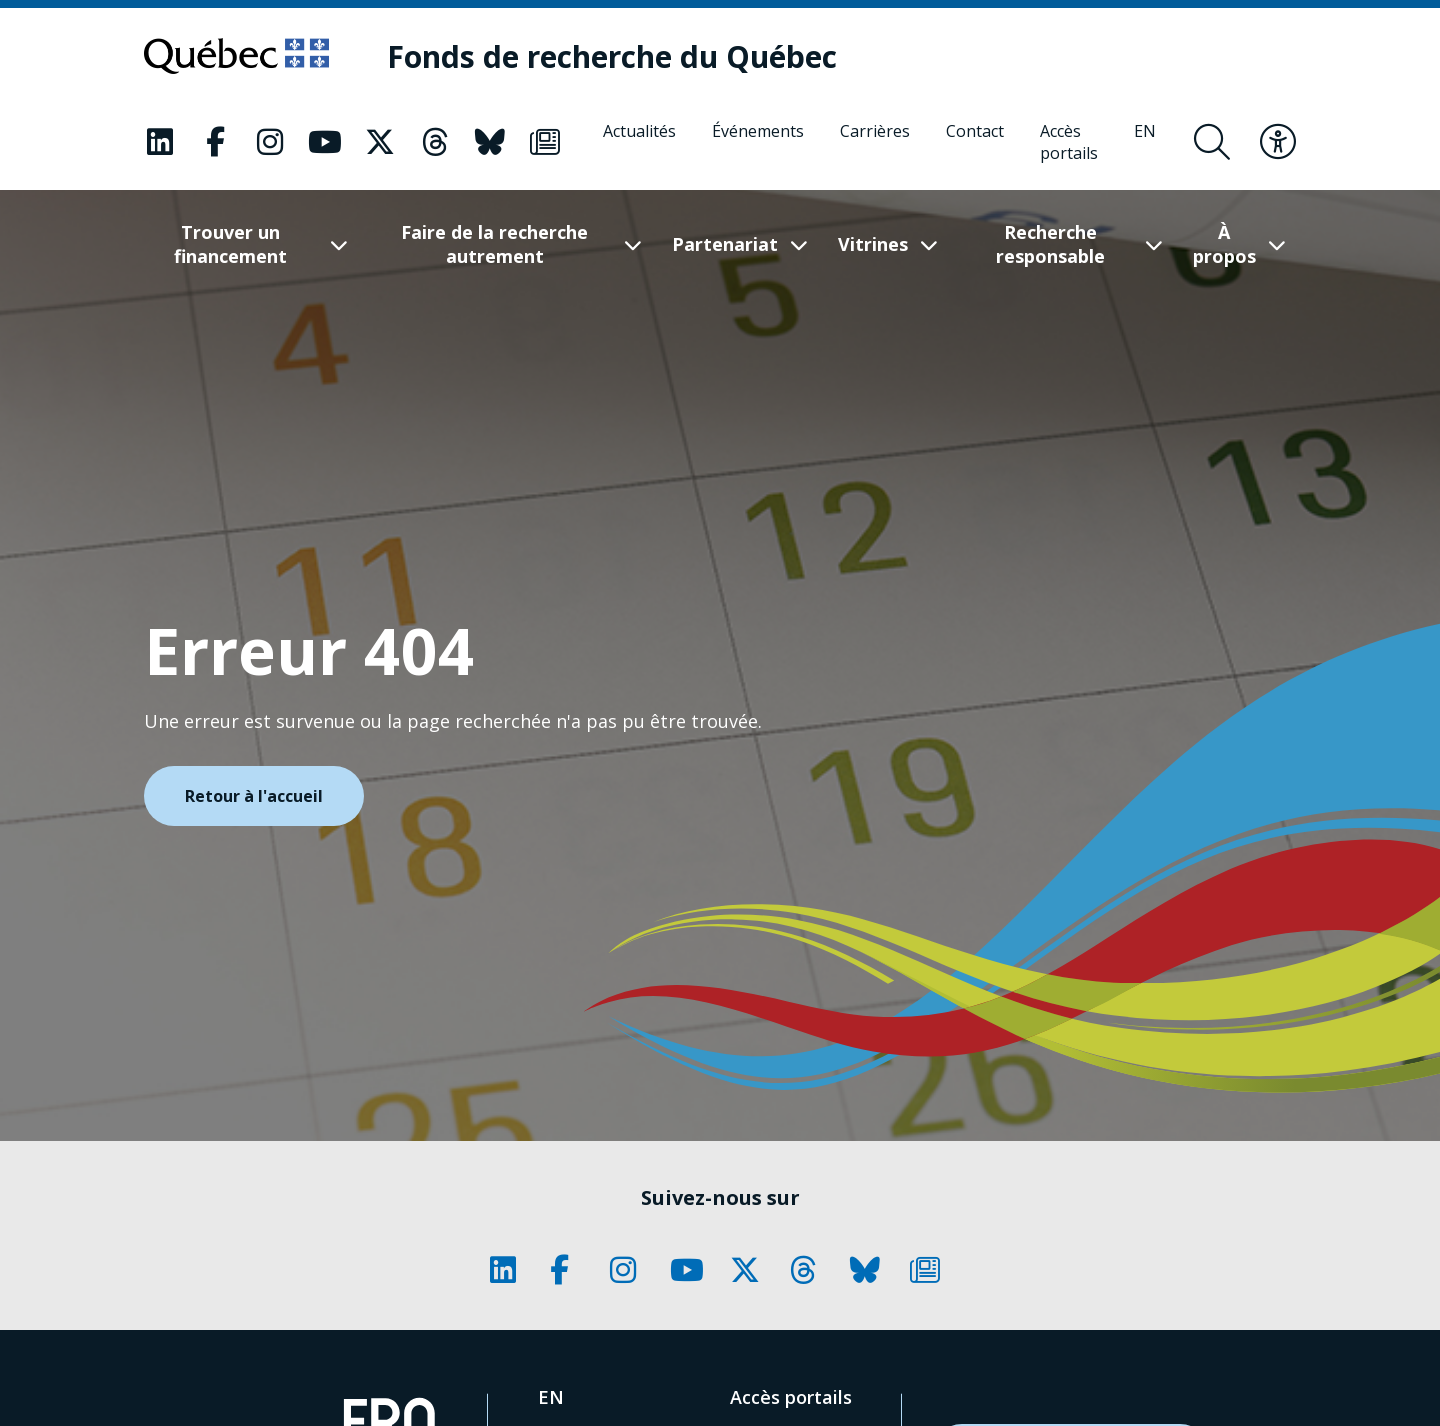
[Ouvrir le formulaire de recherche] (1212, 142)
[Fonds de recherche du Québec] (612, 56)
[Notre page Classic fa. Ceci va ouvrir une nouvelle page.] (160, 142)
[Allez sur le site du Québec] (236, 56)
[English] (1145, 142)
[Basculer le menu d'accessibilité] (1278, 142)
